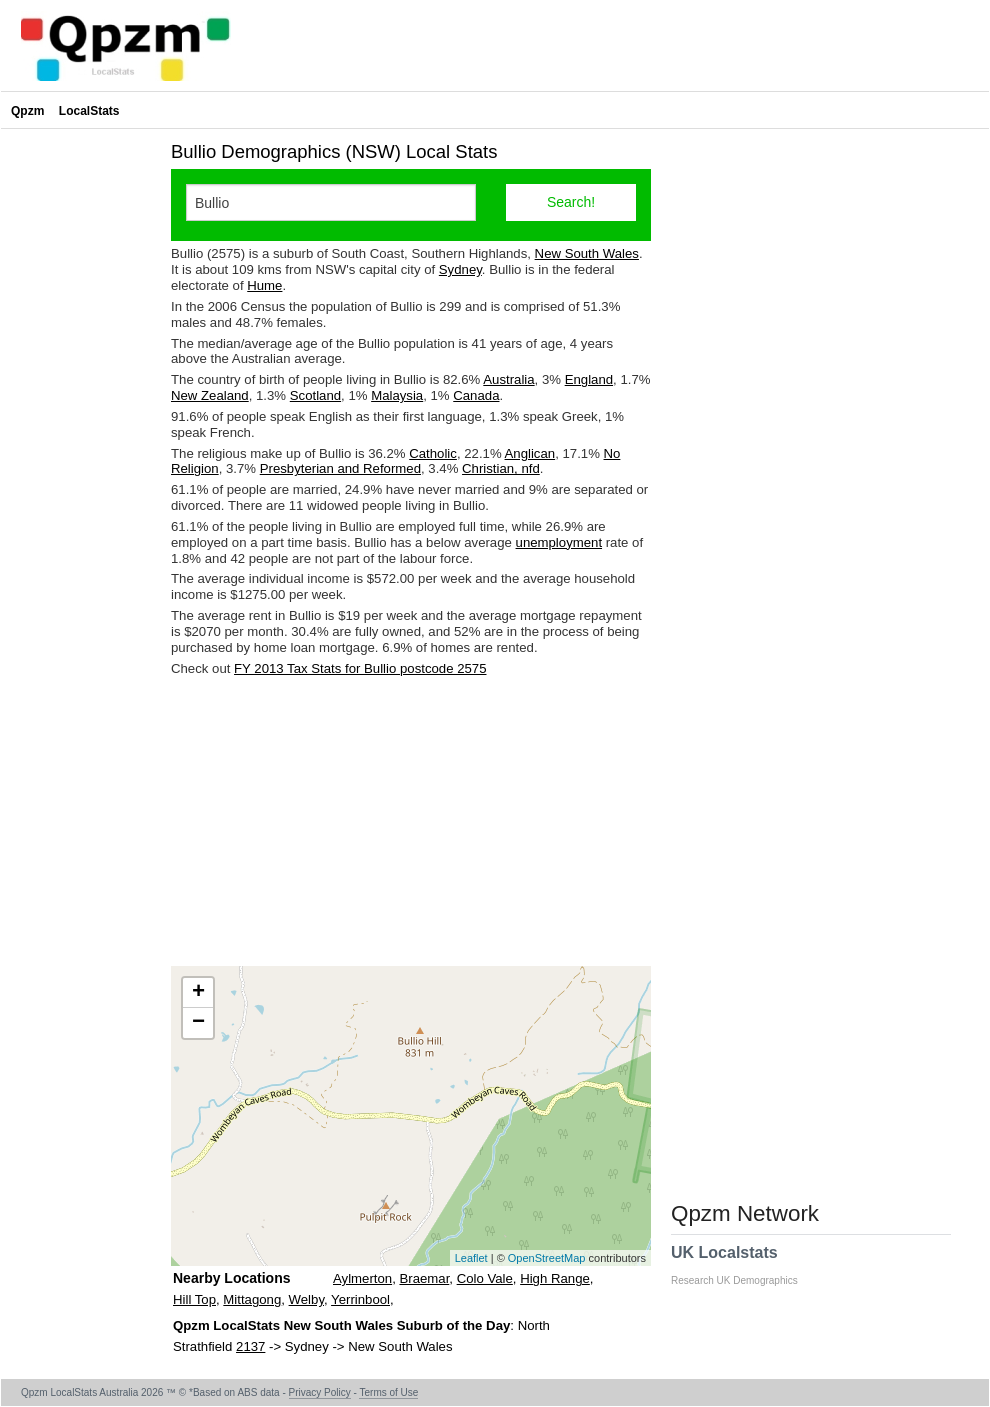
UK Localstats (744, 1265)
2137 (250, 1346)
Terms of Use (388, 1392)
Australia (508, 379)
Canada (476, 395)
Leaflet (471, 1258)
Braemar (424, 1278)
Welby (306, 1299)
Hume (264, 285)
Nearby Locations (231, 1278)
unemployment (559, 542)
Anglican (530, 453)
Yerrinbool (360, 1299)
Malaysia (397, 395)
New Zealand (210, 395)
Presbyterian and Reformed (340, 468)
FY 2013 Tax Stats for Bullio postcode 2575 (360, 668)
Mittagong (252, 1299)
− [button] (198, 1023)
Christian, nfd (501, 468)
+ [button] (198, 993)
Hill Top (194, 1299)
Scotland (315, 395)
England (589, 379)
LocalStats (89, 111)
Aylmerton (362, 1278)
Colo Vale (485, 1278)
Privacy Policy (320, 1392)
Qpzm (27, 111)
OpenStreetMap (547, 1258)
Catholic (433, 453)
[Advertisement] (411, 821)
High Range (555, 1278)
